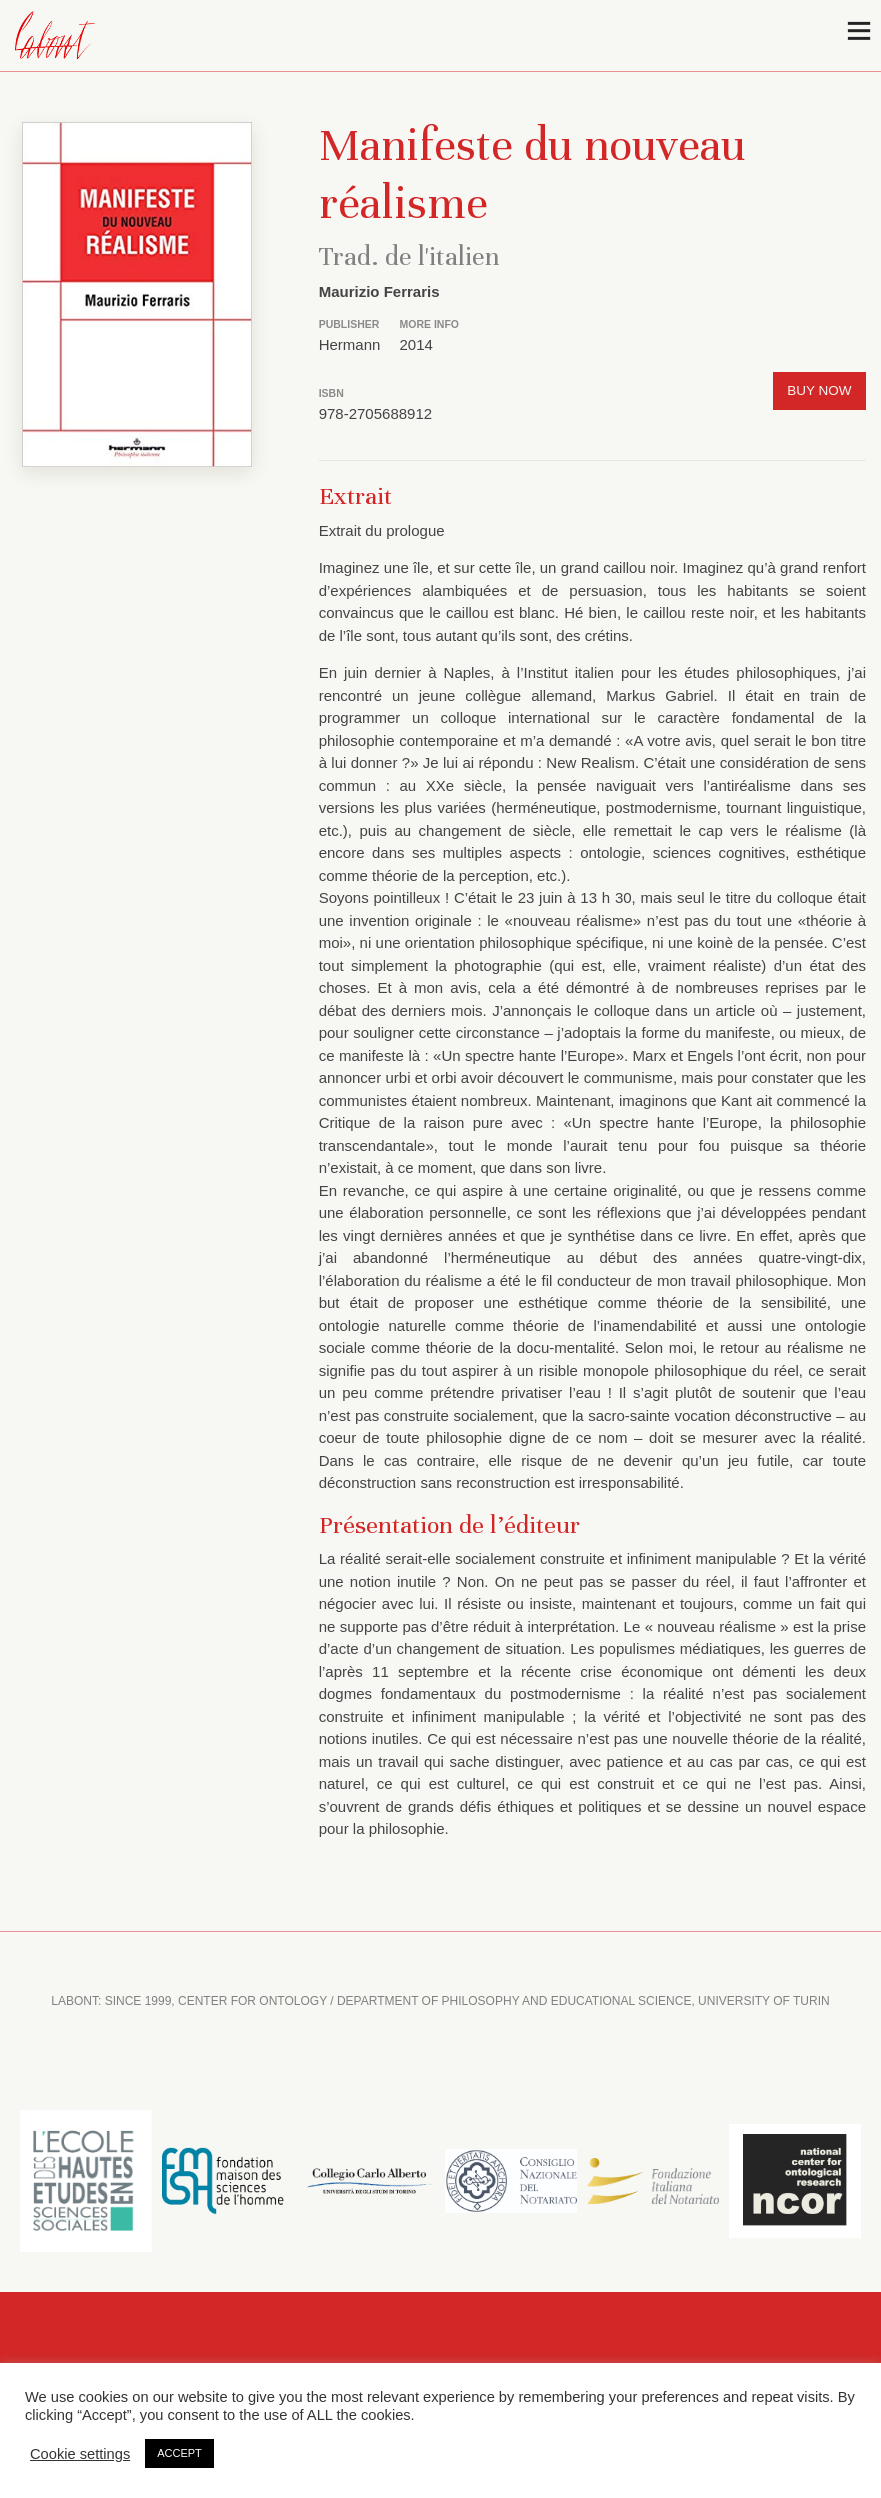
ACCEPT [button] (179, 2453)
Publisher (349, 324)
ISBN (331, 393)
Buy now (819, 390)
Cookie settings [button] (80, 2454)
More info (430, 324)
